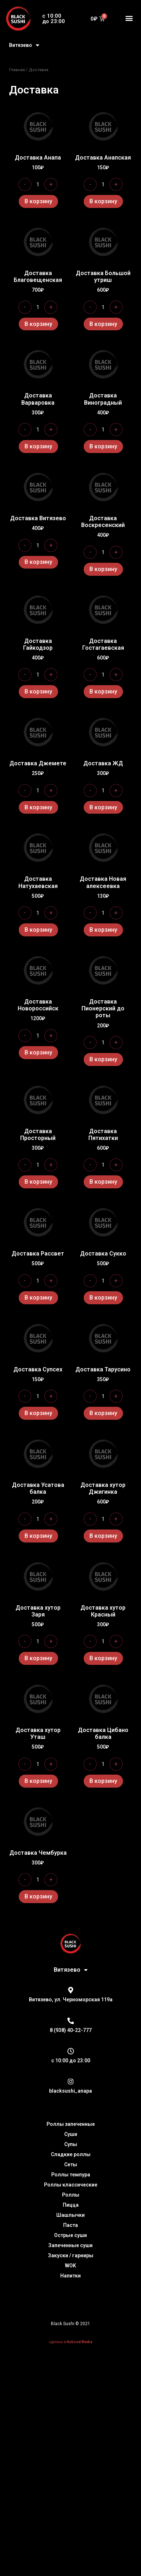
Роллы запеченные (71, 2163)
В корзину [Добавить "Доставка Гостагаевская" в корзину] (103, 691)
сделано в (70, 2381)
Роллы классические (70, 2223)
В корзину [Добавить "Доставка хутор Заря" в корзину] (38, 1658)
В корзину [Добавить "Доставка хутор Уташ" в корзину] (38, 1800)
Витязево (24, 45)
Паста (70, 2264)
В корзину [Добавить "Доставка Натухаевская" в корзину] (38, 929)
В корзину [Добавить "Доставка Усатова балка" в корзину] (38, 1535)
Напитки (70, 2314)
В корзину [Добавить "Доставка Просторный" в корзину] (38, 1181)
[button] (129, 18)
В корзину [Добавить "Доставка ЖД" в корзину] (103, 807)
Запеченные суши (70, 2284)
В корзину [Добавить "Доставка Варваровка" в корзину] (38, 446)
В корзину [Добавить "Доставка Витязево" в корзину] (38, 561)
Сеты (70, 2203)
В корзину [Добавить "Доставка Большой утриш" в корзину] (103, 324)
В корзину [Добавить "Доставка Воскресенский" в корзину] (103, 569)
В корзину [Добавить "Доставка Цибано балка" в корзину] (103, 1800)
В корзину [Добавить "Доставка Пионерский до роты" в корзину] (103, 1059)
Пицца (71, 2243)
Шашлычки (70, 2254)
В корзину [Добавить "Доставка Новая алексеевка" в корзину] (103, 929)
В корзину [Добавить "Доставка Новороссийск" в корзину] (38, 1052)
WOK (70, 2304)
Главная (17, 70)
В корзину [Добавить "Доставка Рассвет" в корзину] (38, 1297)
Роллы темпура (70, 2213)
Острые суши (70, 2274)
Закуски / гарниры (70, 2294)
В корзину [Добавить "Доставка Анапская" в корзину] (103, 201)
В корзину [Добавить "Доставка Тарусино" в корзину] (103, 1413)
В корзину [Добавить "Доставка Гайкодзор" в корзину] (38, 691)
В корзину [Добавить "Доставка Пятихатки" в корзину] (103, 1181)
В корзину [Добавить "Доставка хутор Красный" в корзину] (103, 1658)
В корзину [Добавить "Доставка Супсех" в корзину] (38, 1413)
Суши (70, 2173)
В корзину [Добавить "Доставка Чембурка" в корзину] (38, 1935)
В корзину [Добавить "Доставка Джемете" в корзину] (38, 807)
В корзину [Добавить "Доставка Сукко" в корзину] (103, 1297)
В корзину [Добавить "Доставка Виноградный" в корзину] (103, 446)
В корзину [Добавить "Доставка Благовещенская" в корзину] (38, 324)
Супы (70, 2183)
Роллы (70, 2233)
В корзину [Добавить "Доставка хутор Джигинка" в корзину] (103, 1535)
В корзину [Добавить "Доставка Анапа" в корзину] (38, 201)
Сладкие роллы (71, 2193)
